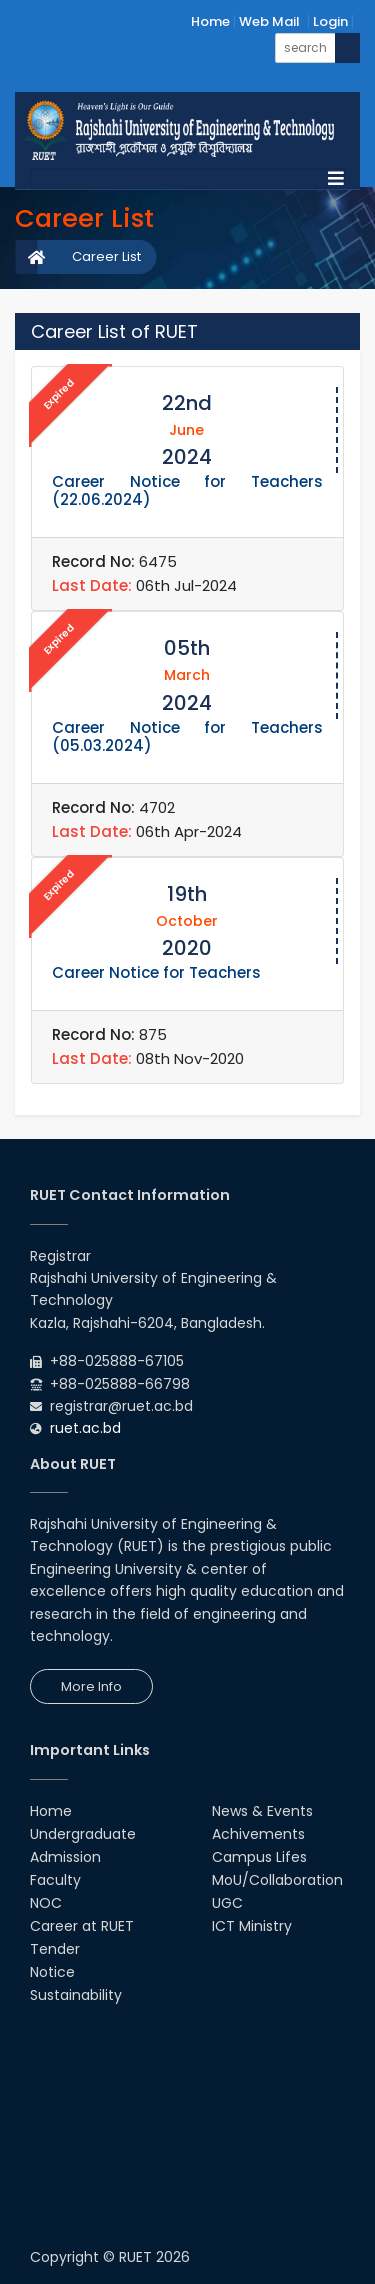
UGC (227, 1903)
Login (330, 21)
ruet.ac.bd (85, 1428)
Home (210, 21)
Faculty (55, 1880)
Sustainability (76, 1995)
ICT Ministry (252, 1926)
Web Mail (269, 21)
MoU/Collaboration (277, 1880)
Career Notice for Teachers (156, 972)
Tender (55, 1949)
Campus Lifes (259, 1857)
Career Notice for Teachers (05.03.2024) (187, 736)
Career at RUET (82, 1926)
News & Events (262, 1811)
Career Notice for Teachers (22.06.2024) (187, 490)
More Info (91, 1686)
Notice (52, 1972)
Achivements (258, 1834)
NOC (46, 1903)
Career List (106, 256)
